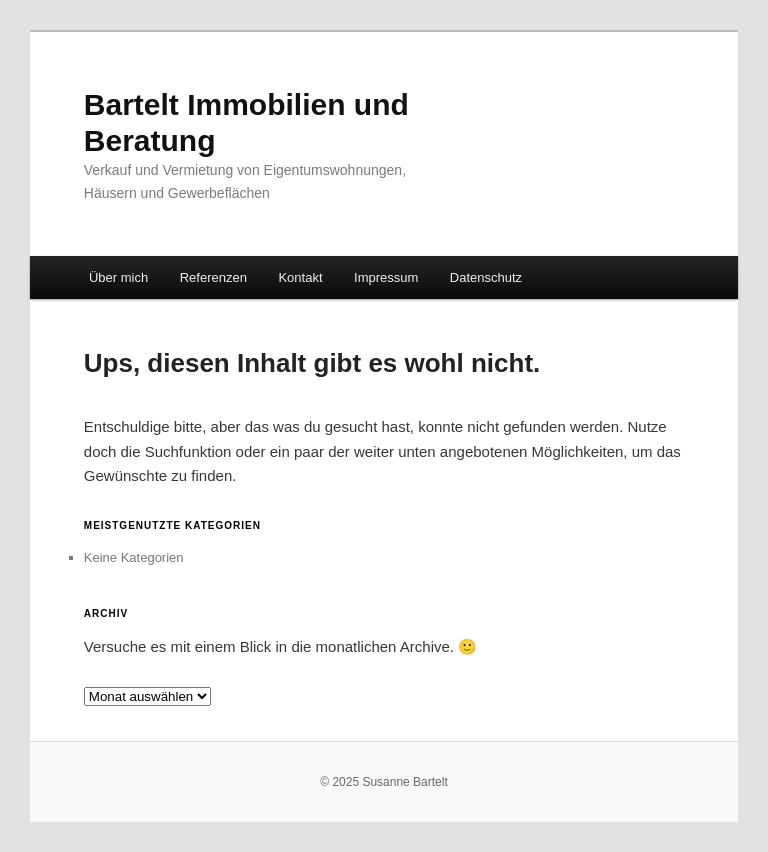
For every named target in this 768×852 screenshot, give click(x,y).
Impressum (386, 277)
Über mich (118, 277)
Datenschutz (486, 277)
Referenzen (213, 277)
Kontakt (300, 277)
